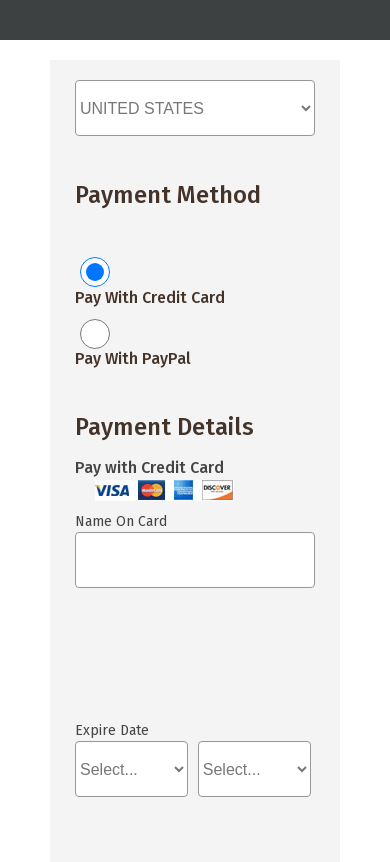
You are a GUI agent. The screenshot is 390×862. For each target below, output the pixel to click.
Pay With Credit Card (150, 297)
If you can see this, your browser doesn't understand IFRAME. (165, 664)
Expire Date (112, 730)
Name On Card (121, 521)
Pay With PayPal (133, 358)
